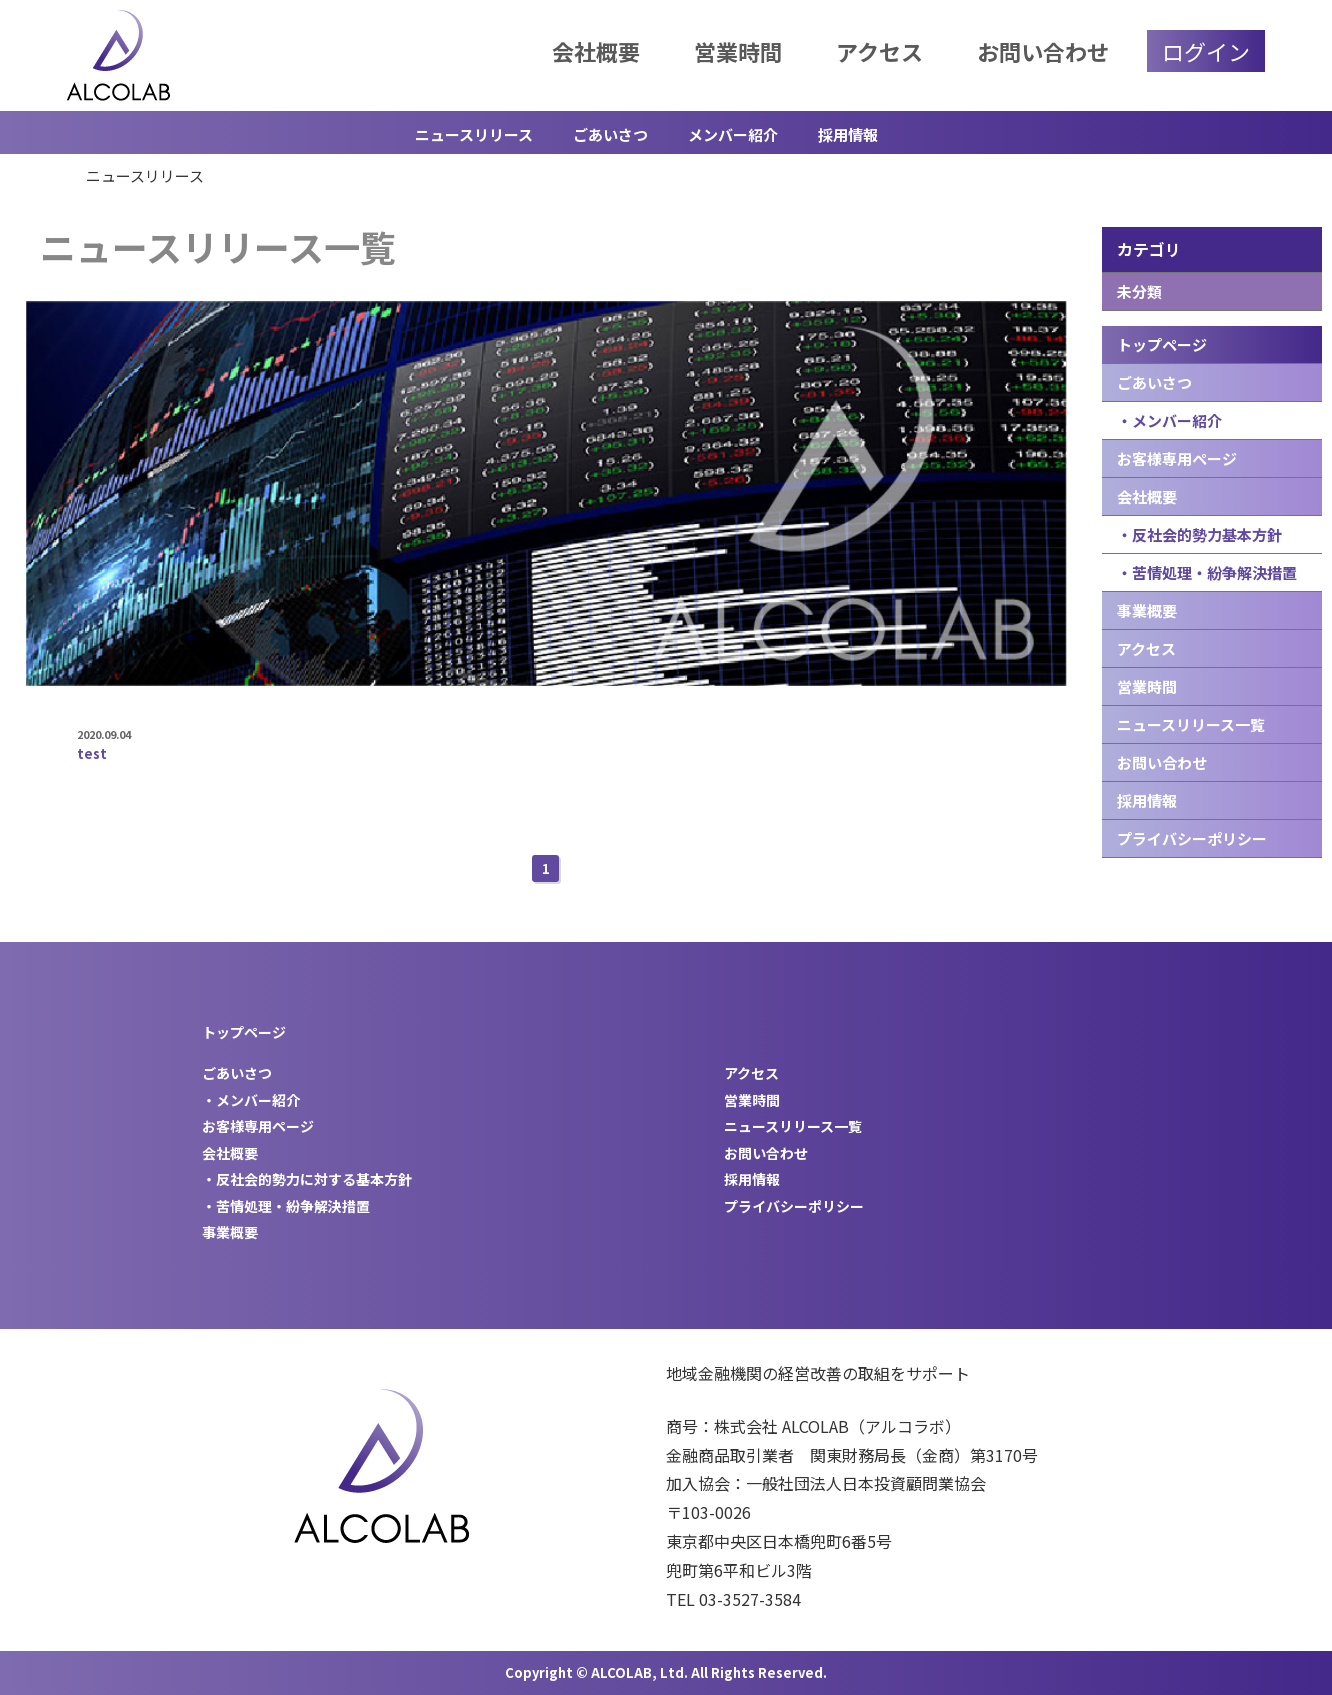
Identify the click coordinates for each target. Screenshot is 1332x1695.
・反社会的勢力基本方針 (1199, 534)
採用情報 (848, 134)
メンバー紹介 (733, 134)
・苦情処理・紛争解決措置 (1207, 572)
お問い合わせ (1043, 51)
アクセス (879, 51)
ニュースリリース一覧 (1191, 724)
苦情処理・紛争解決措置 (293, 1206)
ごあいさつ (610, 134)
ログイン (1206, 51)
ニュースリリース (474, 134)
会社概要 (596, 51)
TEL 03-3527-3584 (733, 1599)
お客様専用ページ (1177, 458)
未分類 (1139, 291)
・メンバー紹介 (1169, 420)
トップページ (1162, 344)
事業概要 (1147, 610)
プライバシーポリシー (1192, 838)
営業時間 (738, 51)
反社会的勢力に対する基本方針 (314, 1179)
